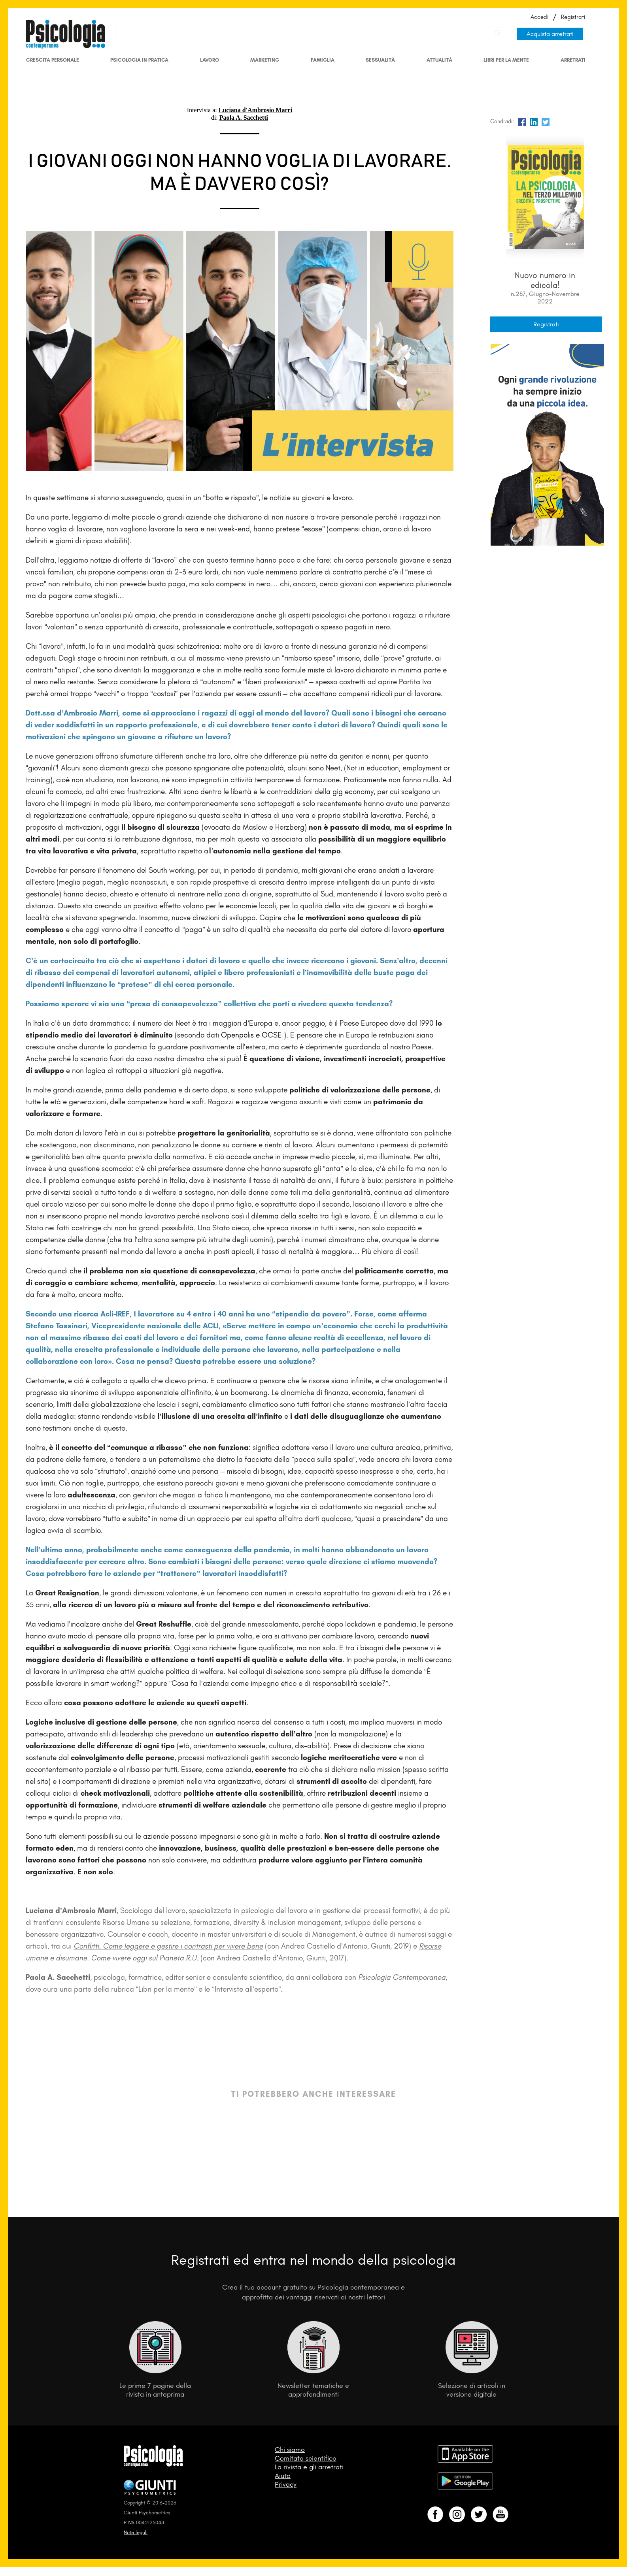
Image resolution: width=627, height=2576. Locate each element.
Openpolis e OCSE (251, 1034)
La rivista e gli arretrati (309, 2467)
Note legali (135, 2532)
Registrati (573, 17)
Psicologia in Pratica (139, 60)
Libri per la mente (506, 60)
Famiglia (322, 60)
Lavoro (209, 60)
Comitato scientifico (305, 2458)
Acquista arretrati (550, 34)
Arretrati (573, 60)
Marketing (264, 60)
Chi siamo (290, 2449)
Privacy (286, 2484)
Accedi (539, 17)
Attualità (439, 60)
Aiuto (283, 2475)
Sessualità (380, 60)
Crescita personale (52, 60)
